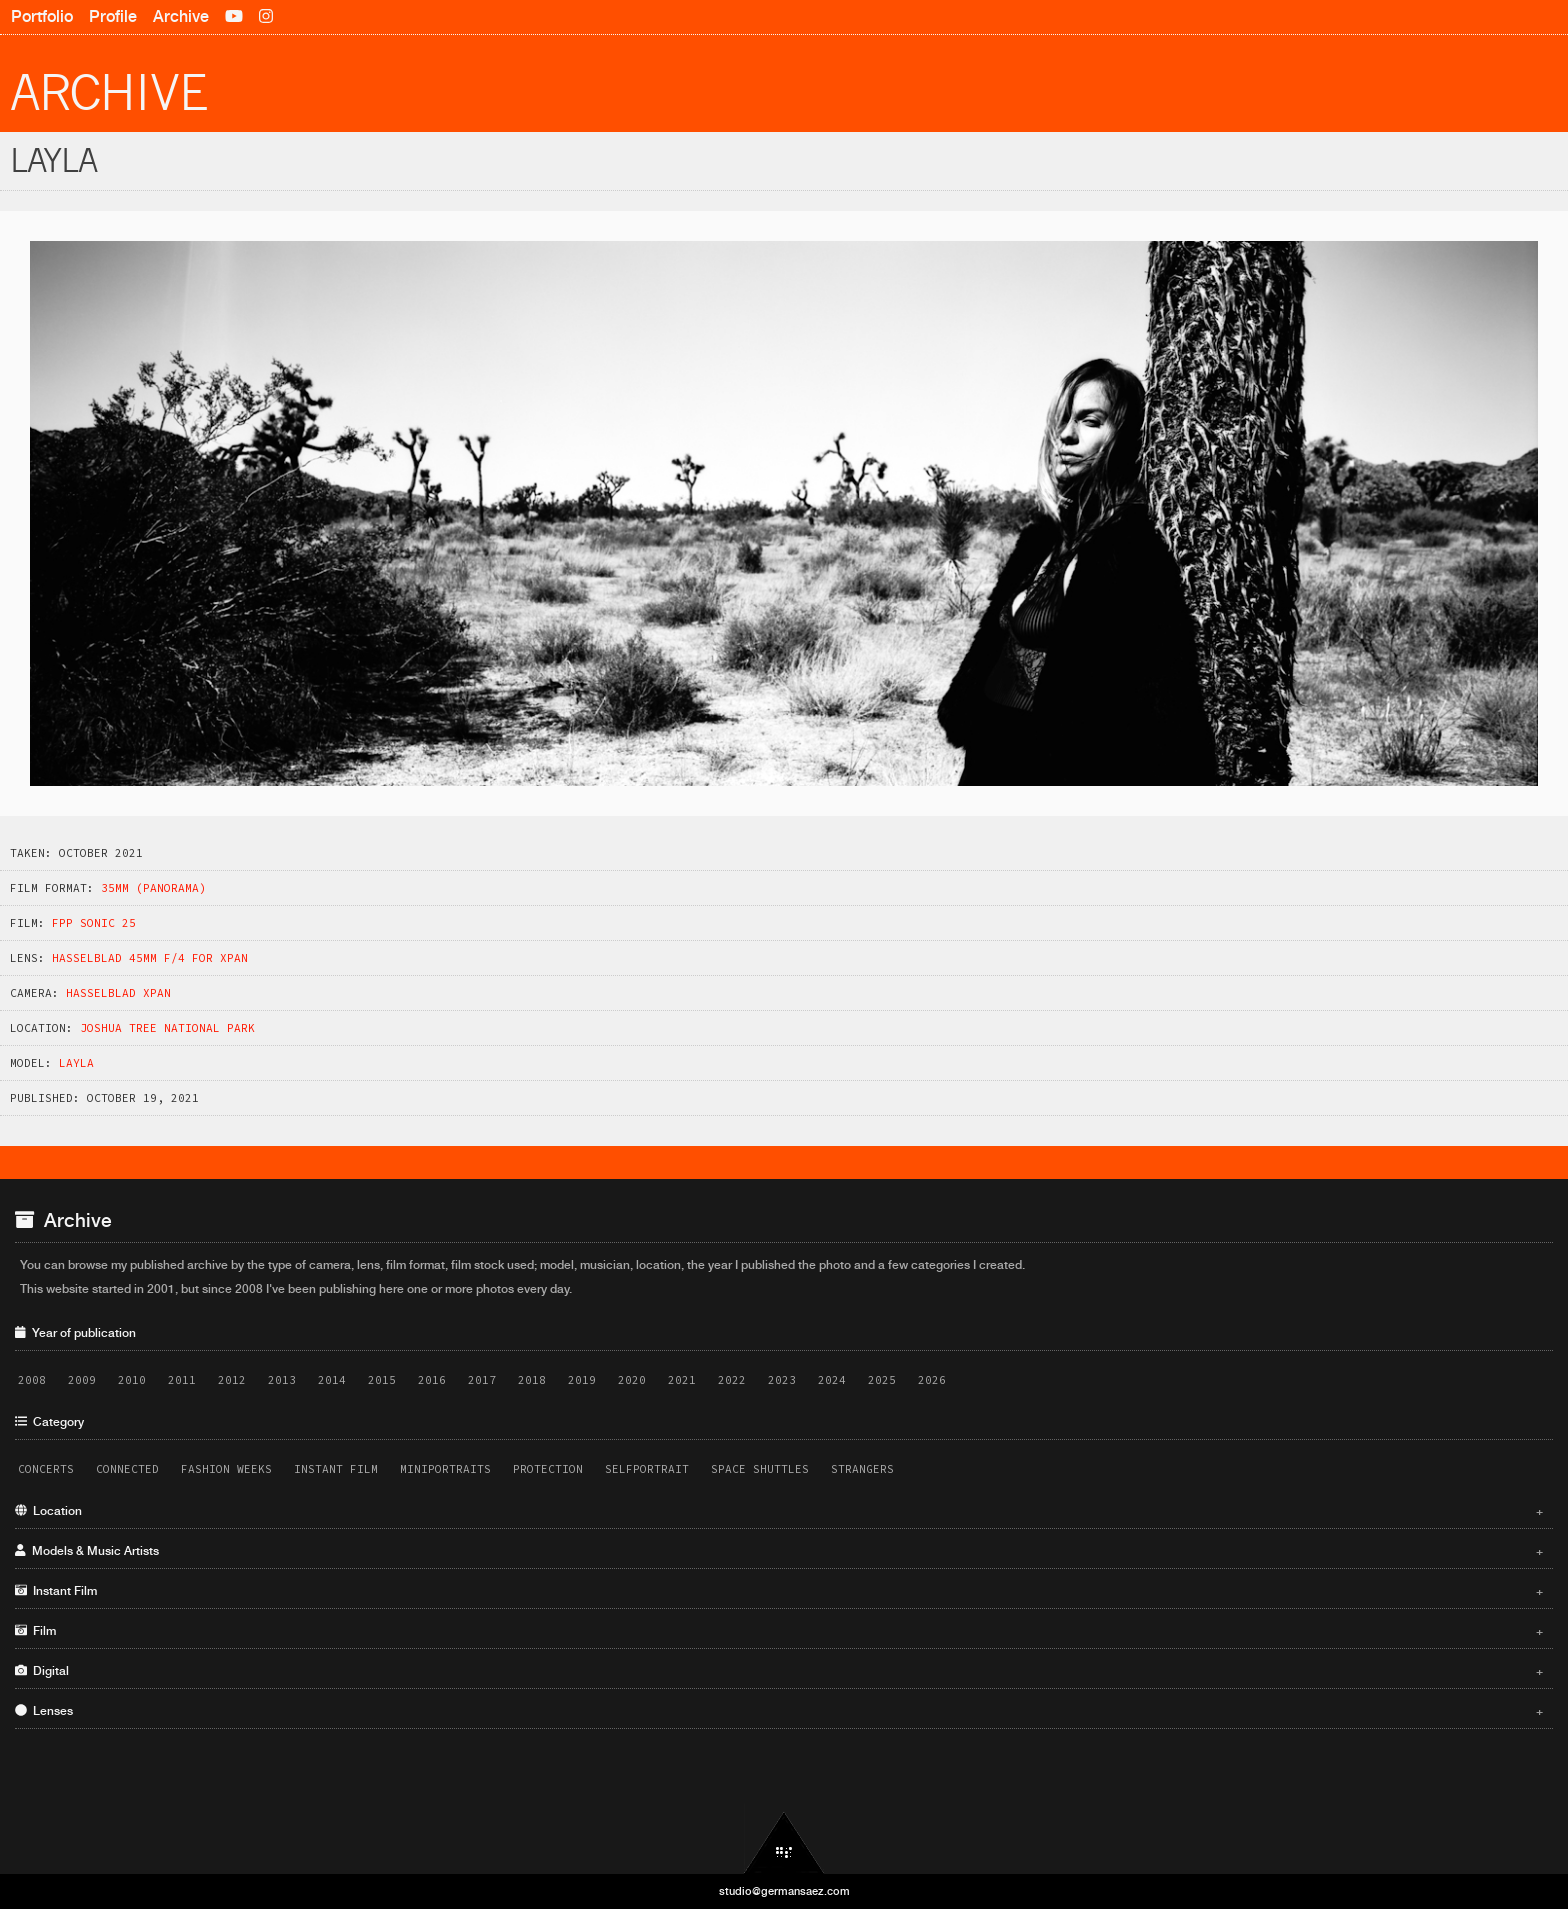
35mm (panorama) (153, 888)
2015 (382, 1380)
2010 (132, 1380)
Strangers (862, 1469)
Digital (779, 1671)
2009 (82, 1380)
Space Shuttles (760, 1469)
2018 (532, 1380)
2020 (632, 1380)
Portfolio (42, 16)
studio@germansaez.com (784, 1891)
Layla (76, 1063)
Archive (181, 16)
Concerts (46, 1469)
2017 (482, 1380)
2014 (332, 1380)
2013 (282, 1380)
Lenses (779, 1711)
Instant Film (336, 1469)
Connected (127, 1469)
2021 (682, 1380)
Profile (113, 16)
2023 (782, 1380)
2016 (432, 1380)
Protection (548, 1469)
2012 (232, 1380)
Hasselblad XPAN (118, 993)
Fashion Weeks (226, 1469)
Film (779, 1631)
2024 (832, 1380)
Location (779, 1511)
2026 (932, 1380)
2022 (732, 1380)
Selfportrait (647, 1469)
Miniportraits (445, 1469)
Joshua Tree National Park (167, 1028)
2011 (182, 1380)
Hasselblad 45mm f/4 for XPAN (150, 958)
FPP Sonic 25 (94, 923)
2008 (32, 1380)
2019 (582, 1380)
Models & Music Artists (779, 1551)
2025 (882, 1380)
